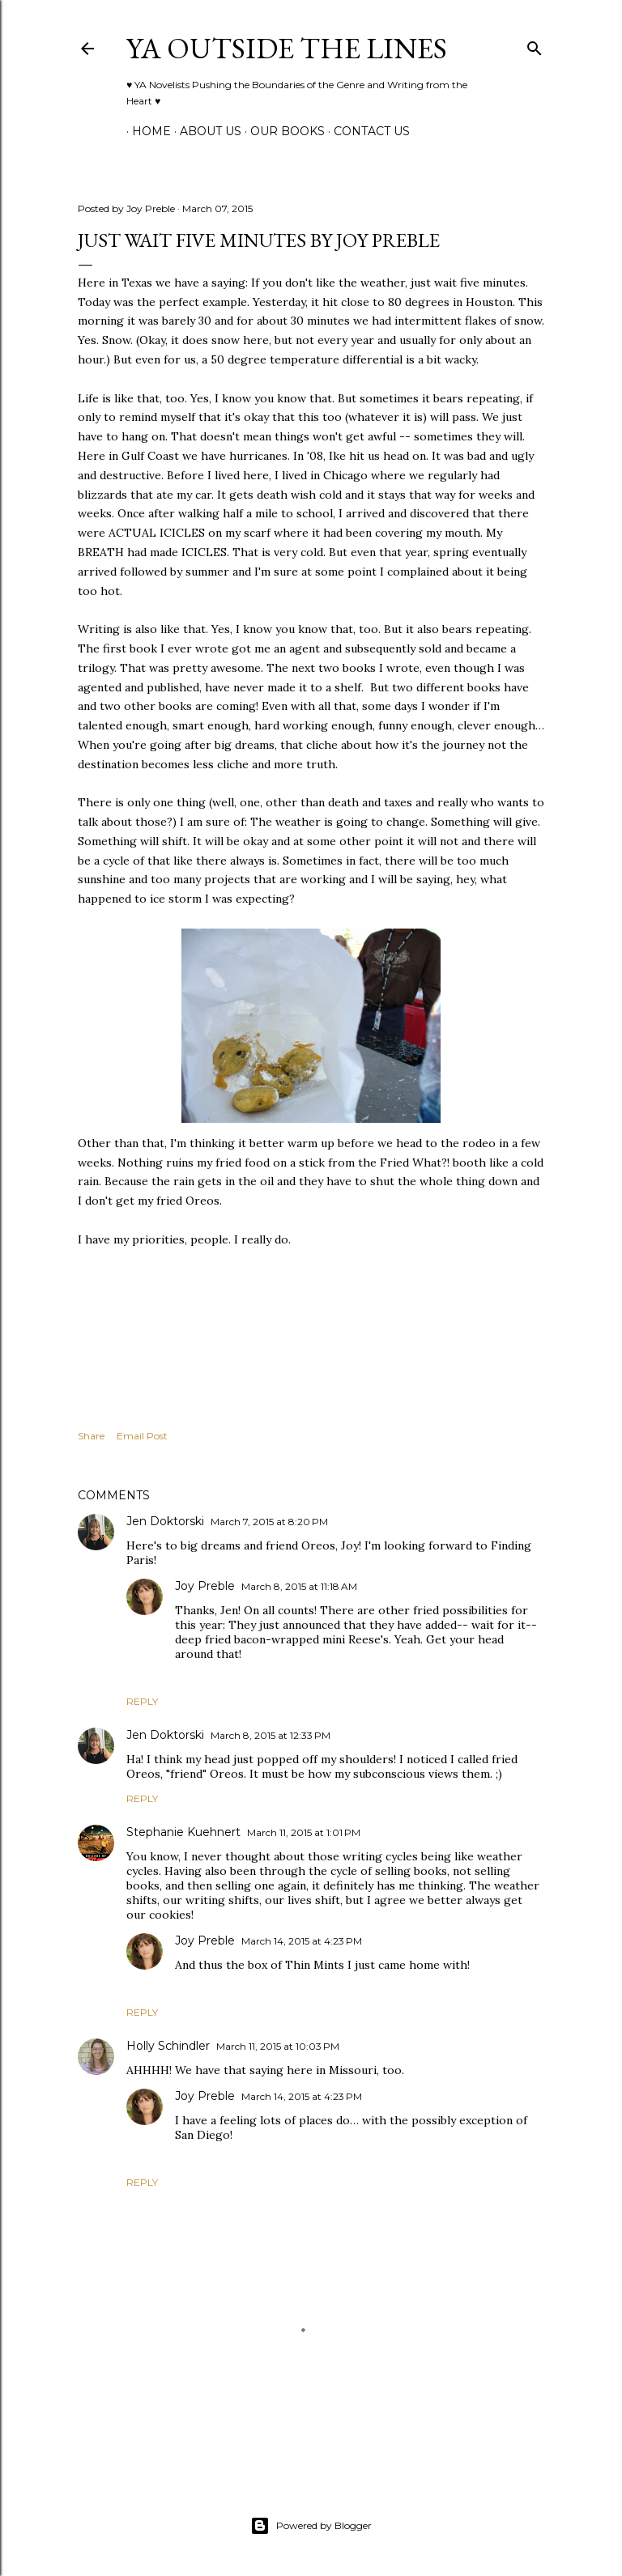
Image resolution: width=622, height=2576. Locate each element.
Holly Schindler (168, 2045)
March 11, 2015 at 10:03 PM (277, 2046)
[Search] (534, 45)
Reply (142, 1701)
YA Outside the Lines (286, 48)
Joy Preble (205, 1586)
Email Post (142, 1436)
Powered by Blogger (311, 2526)
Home (145, 131)
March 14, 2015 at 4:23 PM (301, 1941)
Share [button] (91, 1436)
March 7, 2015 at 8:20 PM (269, 1521)
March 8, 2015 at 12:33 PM (270, 1735)
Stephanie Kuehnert (183, 1832)
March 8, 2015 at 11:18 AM (299, 1586)
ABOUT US (205, 131)
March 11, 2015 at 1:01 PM (303, 1832)
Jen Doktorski (165, 1521)
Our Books (282, 131)
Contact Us (366, 131)
